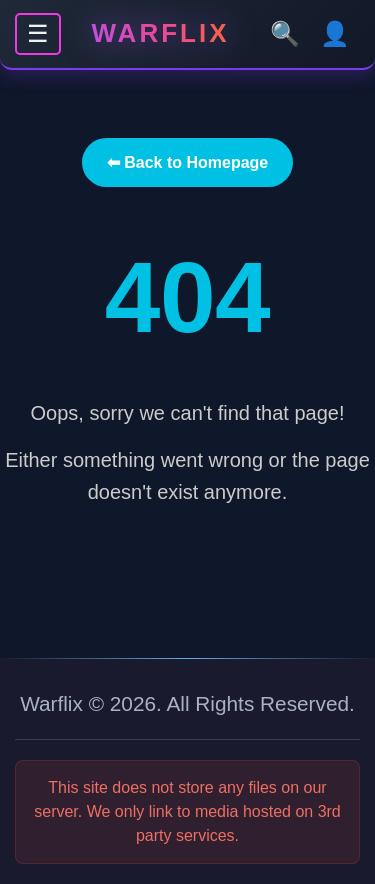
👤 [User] (335, 33)
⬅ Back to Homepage (187, 162)
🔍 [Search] (285, 33)
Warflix (161, 33)
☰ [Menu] (38, 33)
